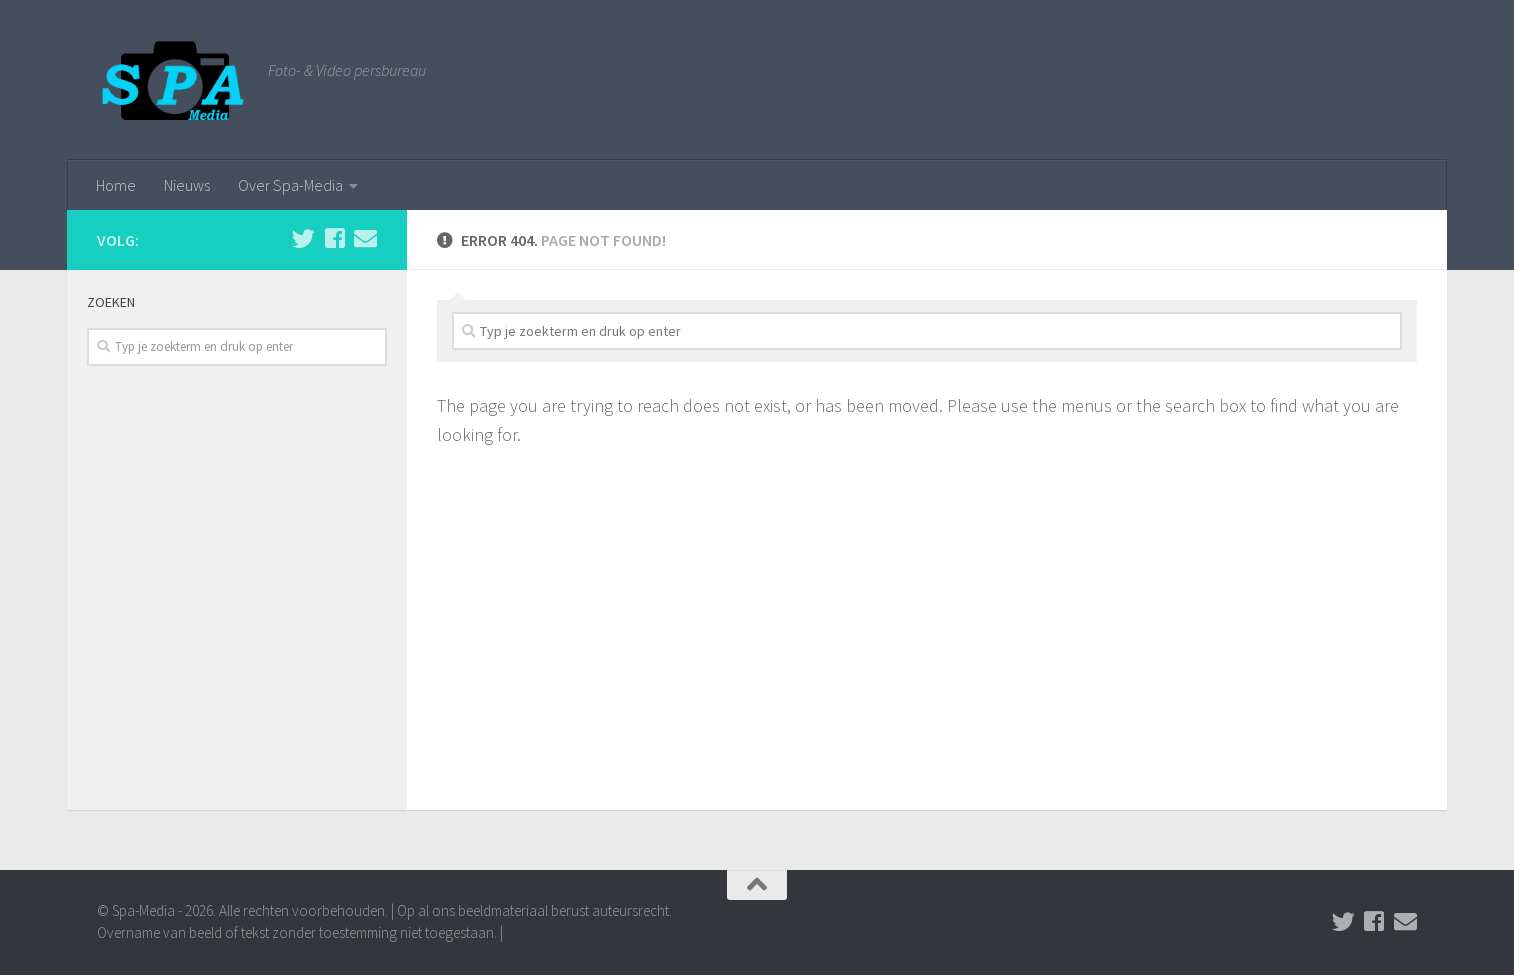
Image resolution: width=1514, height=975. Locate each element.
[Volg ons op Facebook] (334, 238)
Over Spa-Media (290, 185)
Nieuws (187, 185)
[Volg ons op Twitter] (303, 238)
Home (116, 185)
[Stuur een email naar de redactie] (365, 238)
